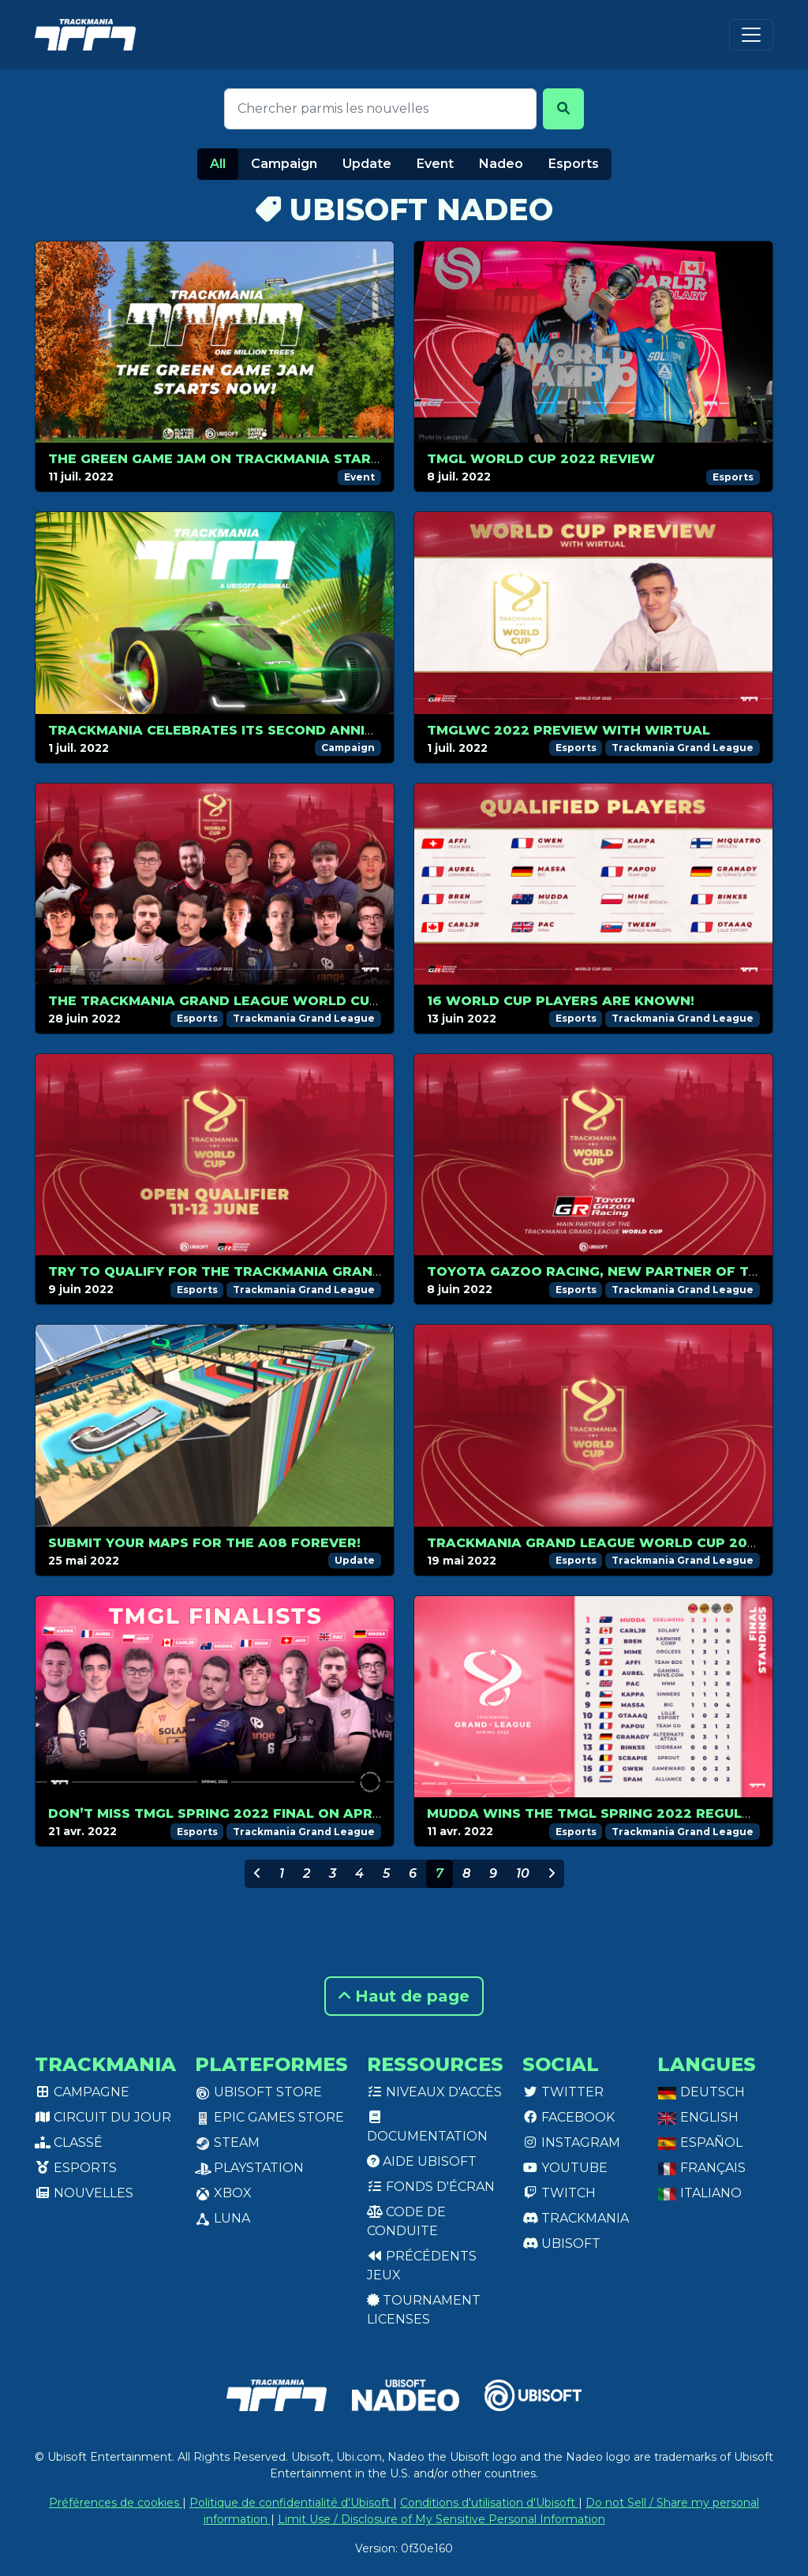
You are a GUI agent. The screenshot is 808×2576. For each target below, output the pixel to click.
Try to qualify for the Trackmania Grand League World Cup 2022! (311, 1271)
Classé (69, 2142)
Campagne (82, 2091)
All (218, 163)
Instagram (571, 2142)
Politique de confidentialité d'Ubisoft (291, 2503)
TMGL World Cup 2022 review (541, 458)
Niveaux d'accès (434, 2091)
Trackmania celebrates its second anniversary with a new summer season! (350, 730)
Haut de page (404, 1996)
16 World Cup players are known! (560, 1000)
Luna (222, 2218)
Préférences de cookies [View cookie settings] (115, 2503)
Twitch (559, 2192)
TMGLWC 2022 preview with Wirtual (568, 730)
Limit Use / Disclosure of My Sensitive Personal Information (441, 2519)
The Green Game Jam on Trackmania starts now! (240, 458)
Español (700, 2142)
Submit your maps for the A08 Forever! (204, 1542)
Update (366, 163)
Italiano (699, 2192)
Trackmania (575, 2218)
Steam (227, 2142)
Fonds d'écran (431, 2186)
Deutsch (701, 2091)
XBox (223, 2192)
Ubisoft (561, 2243)
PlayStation (249, 2167)
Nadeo (501, 163)
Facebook (568, 2117)
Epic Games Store (269, 2117)
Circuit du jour (103, 2117)
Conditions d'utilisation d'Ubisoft (489, 2503)
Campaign (284, 163)
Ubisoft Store (258, 2091)
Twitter (563, 2091)
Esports (573, 163)
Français (701, 2167)
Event (435, 163)
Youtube (565, 2167)
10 (522, 1873)
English (698, 2117)
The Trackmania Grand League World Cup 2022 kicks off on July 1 (307, 1000)
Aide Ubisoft (422, 2161)
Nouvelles (84, 2192)
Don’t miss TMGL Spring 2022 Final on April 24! (229, 1813)
